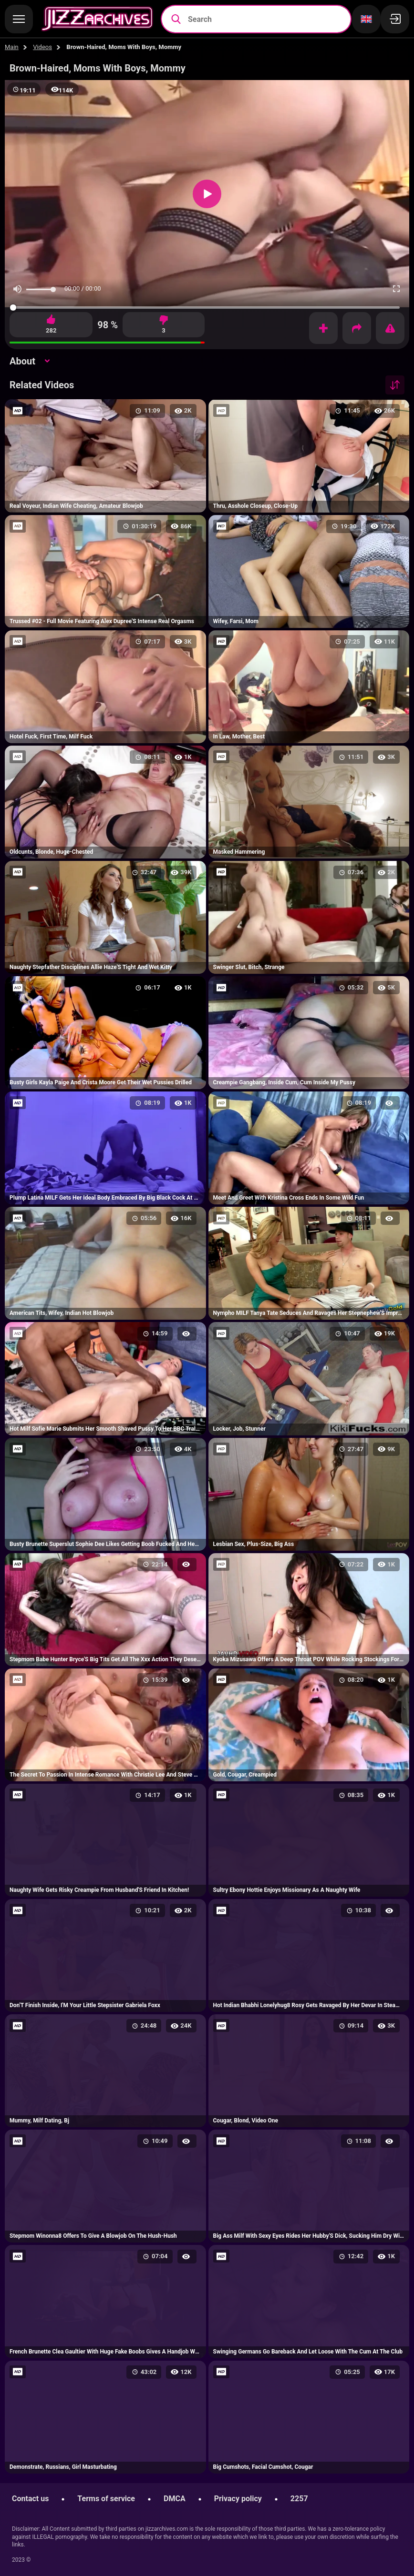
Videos (42, 47)
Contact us (30, 2498)
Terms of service (106, 2498)
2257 (299, 2498)
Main (12, 47)
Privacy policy (238, 2498)
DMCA (175, 2498)
